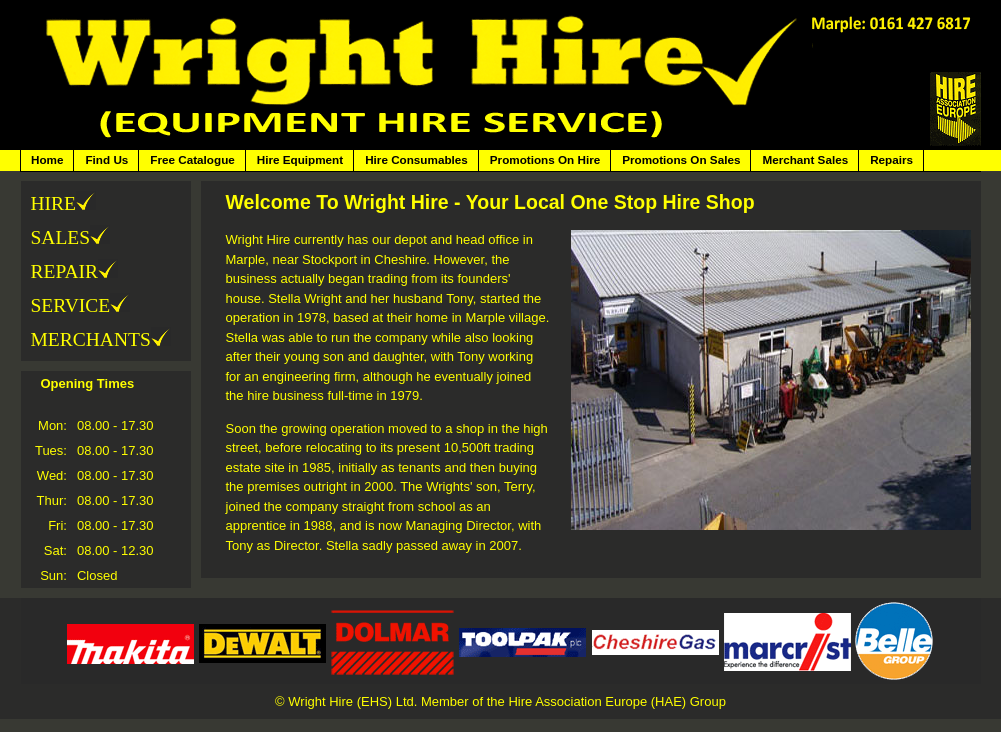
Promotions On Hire (545, 159)
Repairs (891, 159)
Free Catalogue (192, 159)
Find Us (106, 159)
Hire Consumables (416, 159)
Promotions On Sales (681, 159)
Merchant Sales (805, 159)
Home (47, 159)
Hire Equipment (300, 159)
